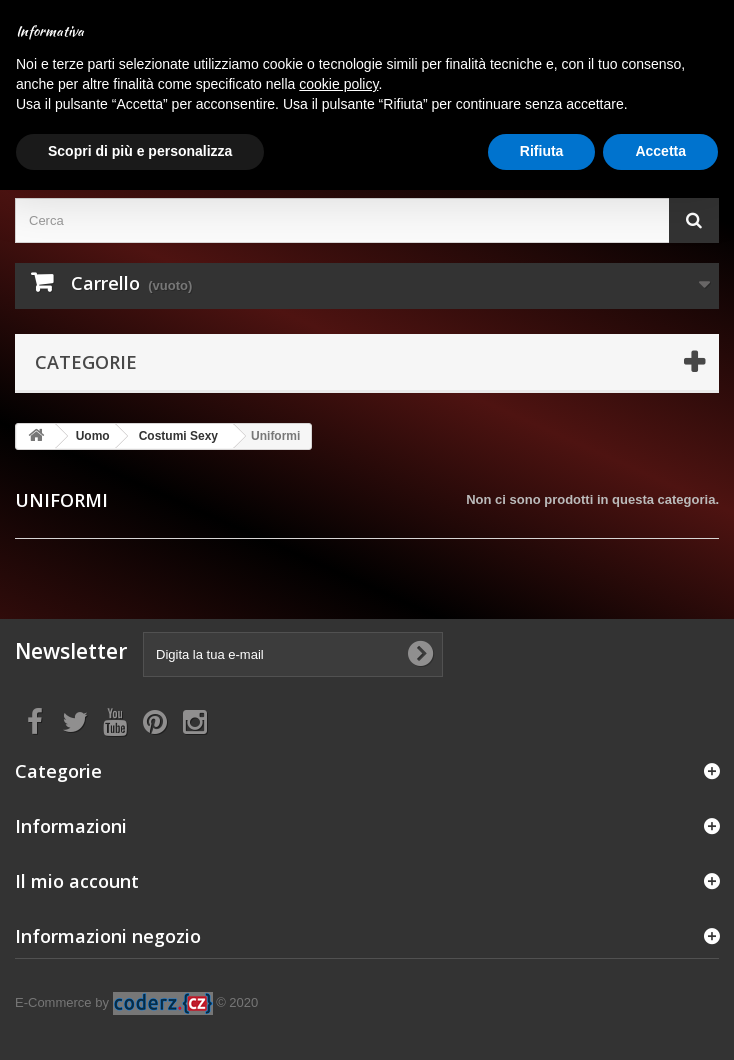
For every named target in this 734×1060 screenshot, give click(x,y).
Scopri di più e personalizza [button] (140, 151)
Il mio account (77, 881)
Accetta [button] (660, 151)
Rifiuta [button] (542, 151)
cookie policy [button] (338, 84)
